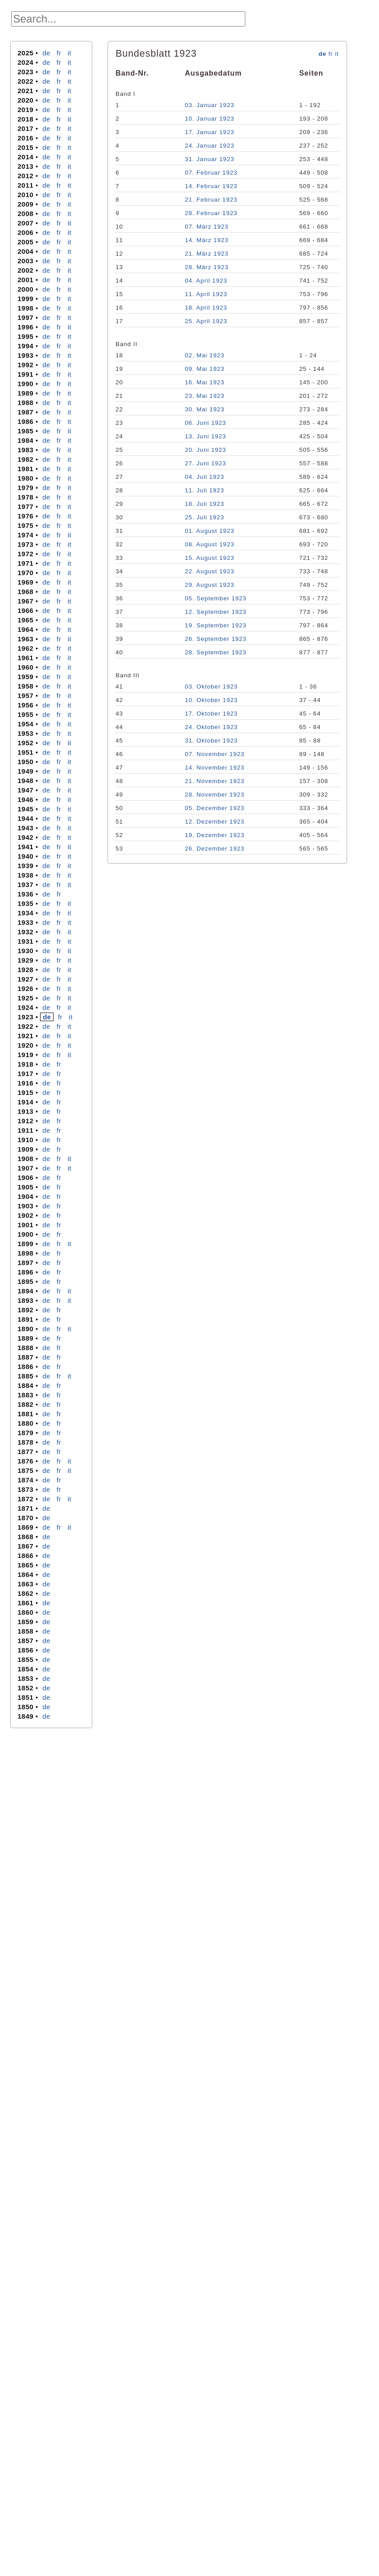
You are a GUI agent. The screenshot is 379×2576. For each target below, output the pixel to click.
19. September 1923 (216, 625)
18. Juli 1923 (204, 503)
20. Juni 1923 (205, 449)
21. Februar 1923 (211, 199)
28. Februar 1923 (211, 213)
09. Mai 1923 (205, 368)
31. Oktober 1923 (211, 740)
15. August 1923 (210, 557)
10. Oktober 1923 (211, 700)
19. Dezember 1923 (214, 835)
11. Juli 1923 (204, 490)
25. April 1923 (206, 321)
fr (59, 53)
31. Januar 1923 (210, 159)
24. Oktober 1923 (211, 727)
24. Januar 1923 (210, 145)
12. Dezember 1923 (214, 821)
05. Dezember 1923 (214, 808)
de (46, 53)
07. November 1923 (214, 754)
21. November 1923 (214, 781)
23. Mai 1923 (205, 395)
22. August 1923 (210, 571)
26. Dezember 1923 (214, 848)
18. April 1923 (206, 307)
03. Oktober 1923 (211, 686)
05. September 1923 (216, 598)
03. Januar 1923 (210, 105)
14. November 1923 (214, 767)
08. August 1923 (210, 544)
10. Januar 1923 (210, 118)
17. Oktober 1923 (211, 713)
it (70, 53)
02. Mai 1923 (205, 355)
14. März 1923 (207, 240)
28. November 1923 (214, 794)
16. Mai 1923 (205, 382)
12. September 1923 (216, 611)
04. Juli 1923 (204, 476)
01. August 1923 (210, 530)
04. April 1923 (206, 280)
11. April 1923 (206, 294)
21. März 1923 (207, 253)
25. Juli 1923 (204, 517)
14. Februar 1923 (211, 186)
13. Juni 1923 (205, 436)
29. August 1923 (210, 584)
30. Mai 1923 (205, 409)
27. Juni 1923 (205, 463)
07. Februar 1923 (211, 172)
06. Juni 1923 (205, 422)
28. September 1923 (216, 652)
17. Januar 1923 (210, 132)
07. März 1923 (207, 226)
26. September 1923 (216, 638)
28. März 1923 (207, 267)
